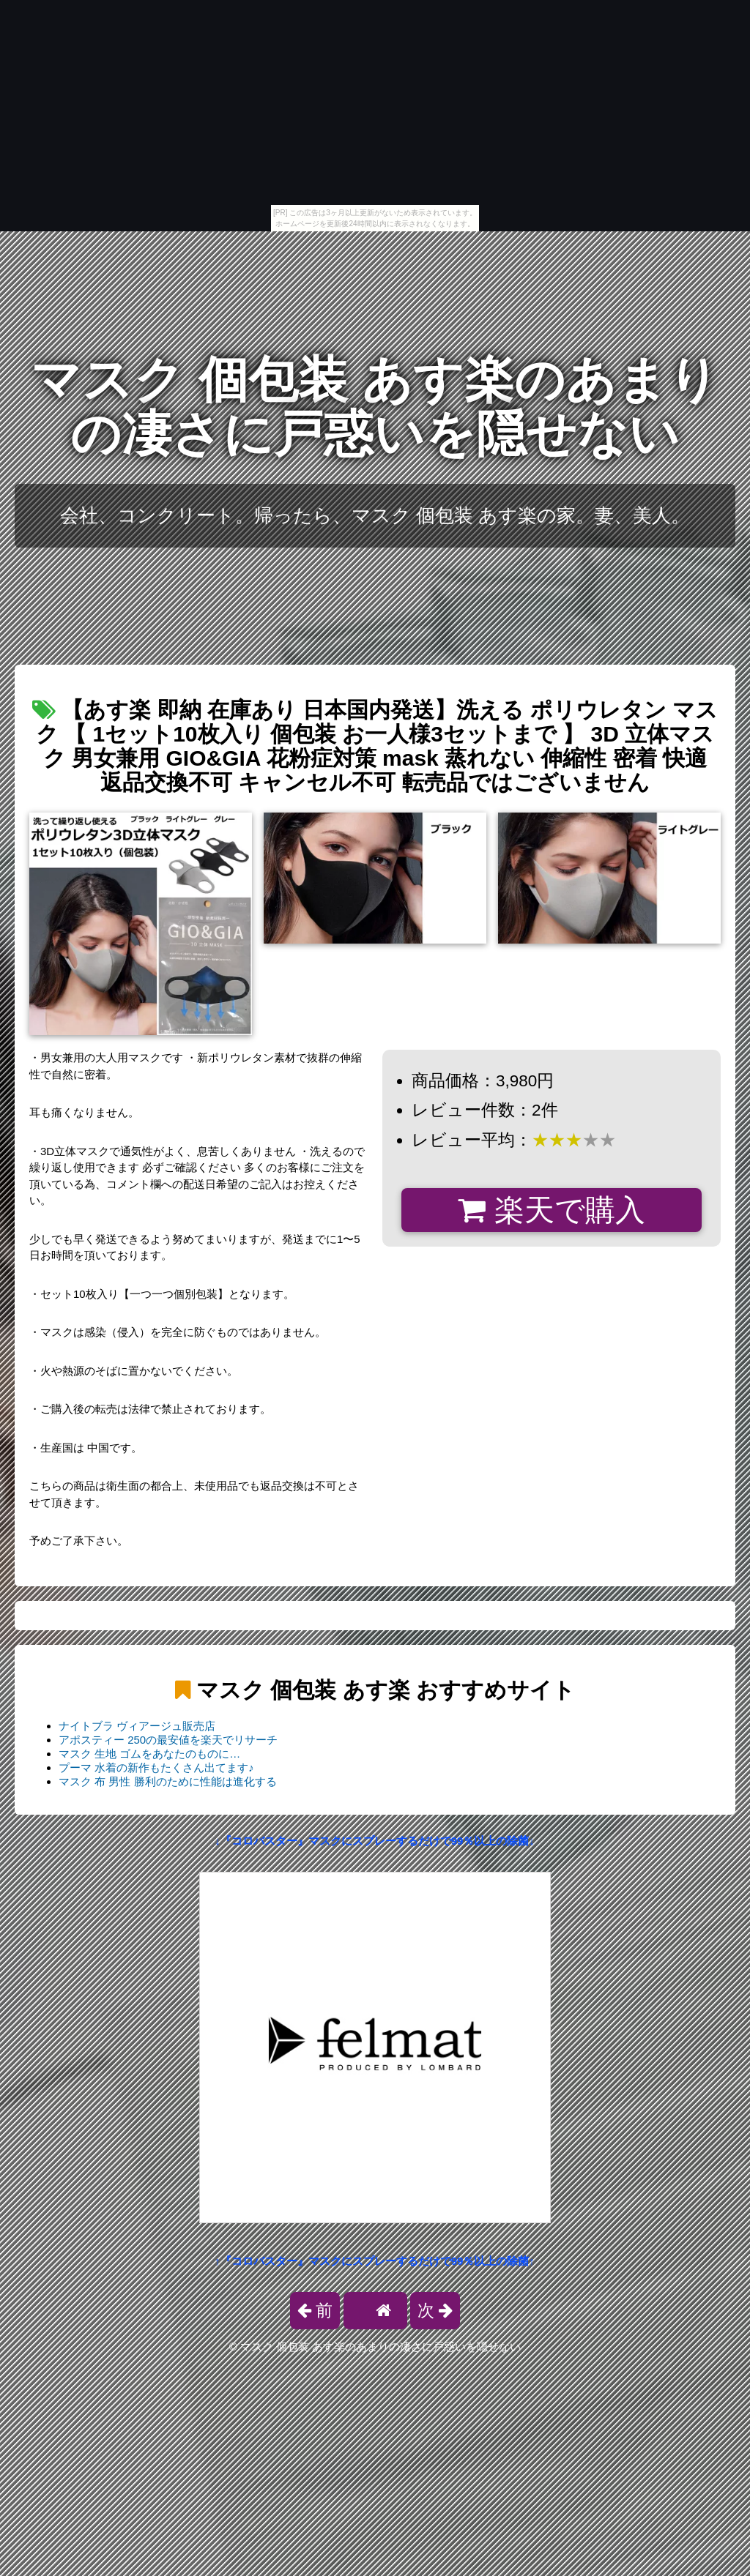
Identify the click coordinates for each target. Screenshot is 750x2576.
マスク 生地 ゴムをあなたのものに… (149, 1753)
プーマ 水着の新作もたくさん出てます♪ (156, 1767)
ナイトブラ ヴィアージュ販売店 (137, 1726)
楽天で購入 (551, 1210)
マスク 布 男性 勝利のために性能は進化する (168, 1781)
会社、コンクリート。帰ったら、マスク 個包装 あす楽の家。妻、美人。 (375, 515)
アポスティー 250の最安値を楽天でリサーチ (168, 1739)
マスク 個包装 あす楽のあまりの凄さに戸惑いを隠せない (375, 406)
